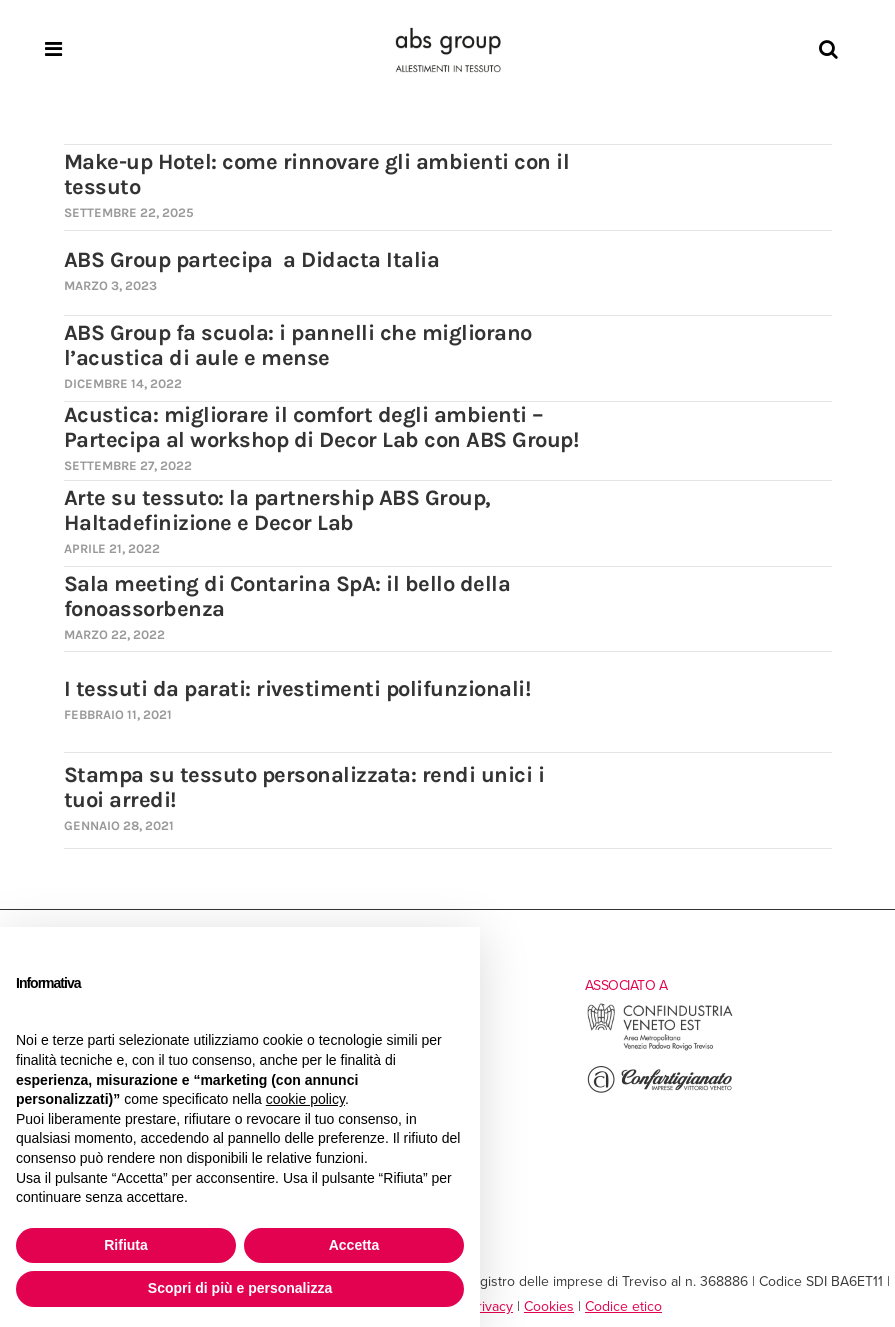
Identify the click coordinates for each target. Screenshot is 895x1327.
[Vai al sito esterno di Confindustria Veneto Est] (660, 1047)
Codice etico (623, 1306)
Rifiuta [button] (126, 1245)
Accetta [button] (354, 1245)
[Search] (828, 50)
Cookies (549, 1306)
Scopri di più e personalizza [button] (240, 1288)
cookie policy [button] (305, 1099)
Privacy (491, 1306)
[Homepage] (448, 50)
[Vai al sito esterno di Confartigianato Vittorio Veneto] (660, 1090)
